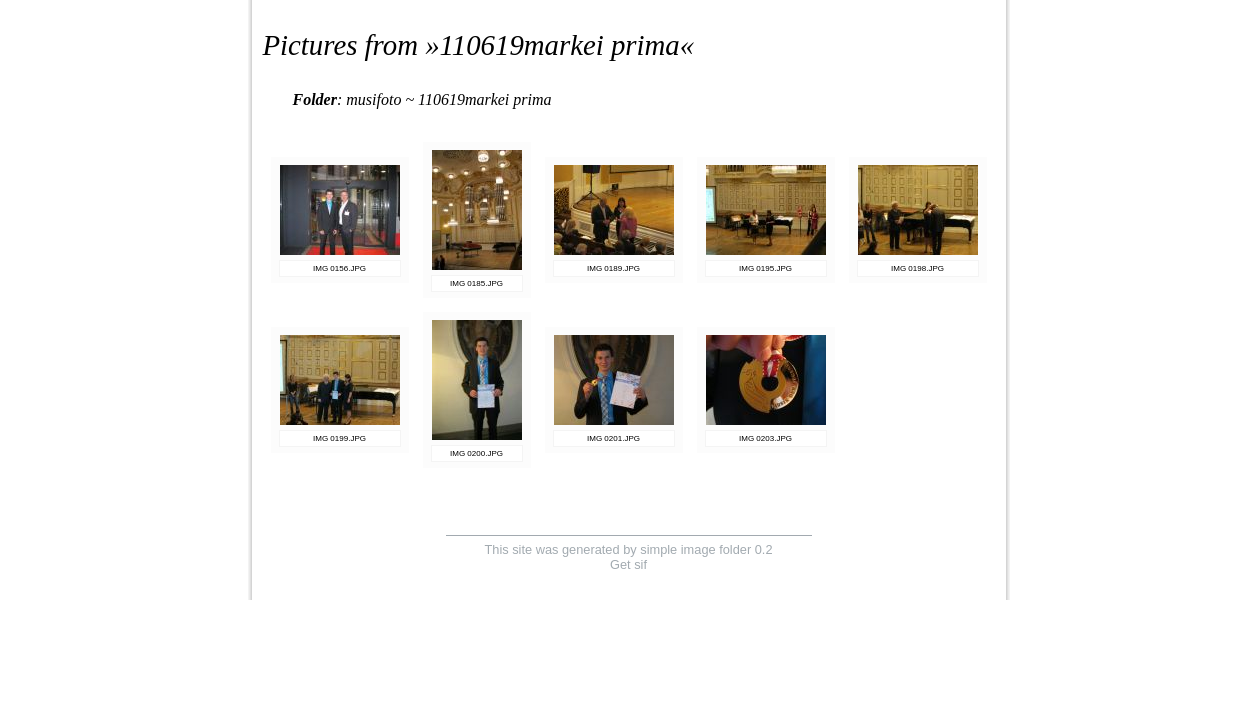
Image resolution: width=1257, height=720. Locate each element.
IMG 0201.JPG (613, 438)
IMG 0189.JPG (613, 268)
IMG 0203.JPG (765, 438)
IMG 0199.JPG (339, 438)
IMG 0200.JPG (476, 453)
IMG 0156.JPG (339, 268)
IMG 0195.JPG (765, 268)
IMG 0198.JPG (917, 268)
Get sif (628, 564)
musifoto (373, 99)
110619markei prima (560, 45)
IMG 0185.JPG (476, 283)
